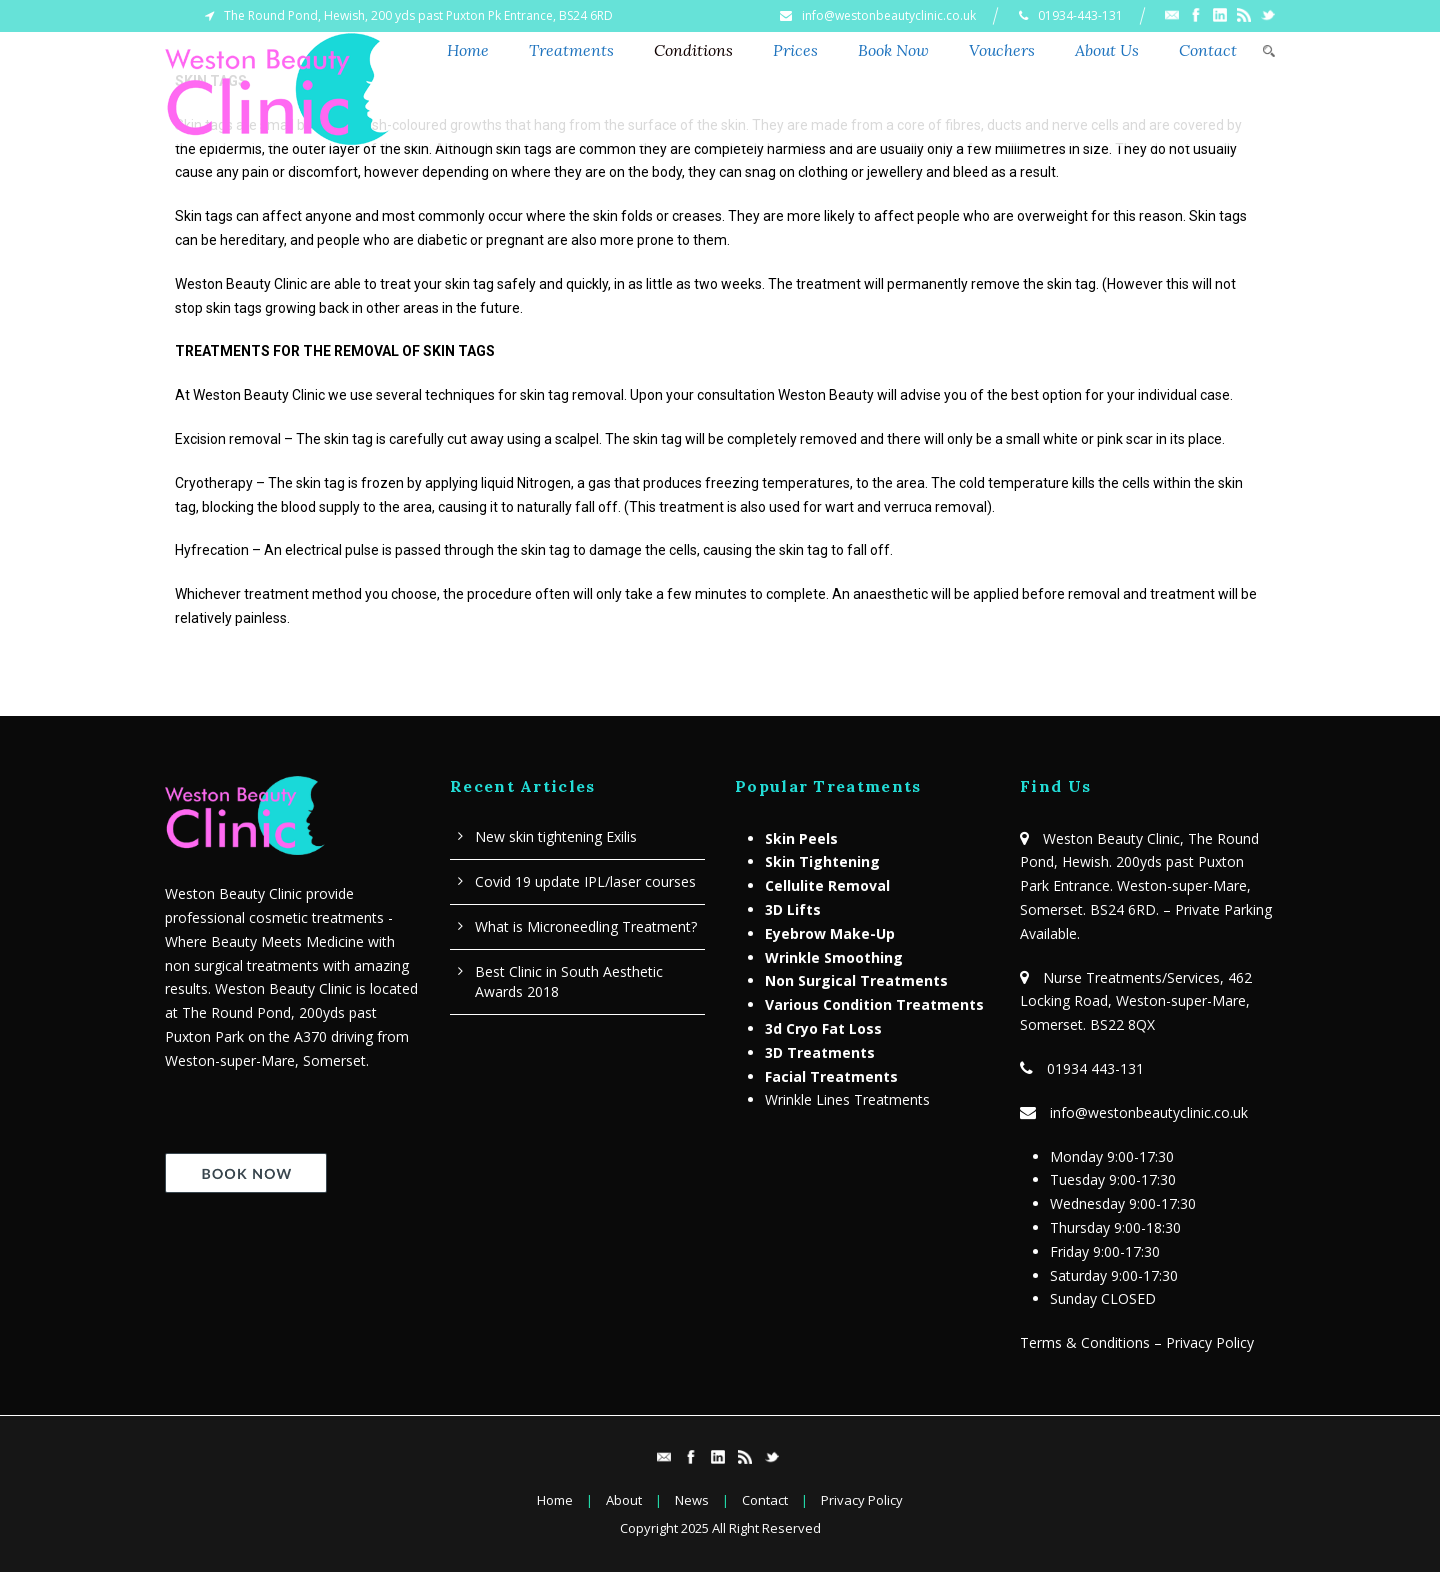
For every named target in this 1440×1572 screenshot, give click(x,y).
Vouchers (1002, 50)
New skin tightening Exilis (556, 836)
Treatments (571, 50)
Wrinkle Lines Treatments (847, 1099)
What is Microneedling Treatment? (586, 926)
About (624, 1500)
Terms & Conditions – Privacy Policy (1137, 1342)
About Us (1107, 50)
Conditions (693, 50)
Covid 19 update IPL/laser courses (585, 881)
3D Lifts (793, 909)
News (692, 1500)
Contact (1208, 50)
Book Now (893, 50)
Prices (795, 50)
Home (468, 50)
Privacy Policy (862, 1500)
